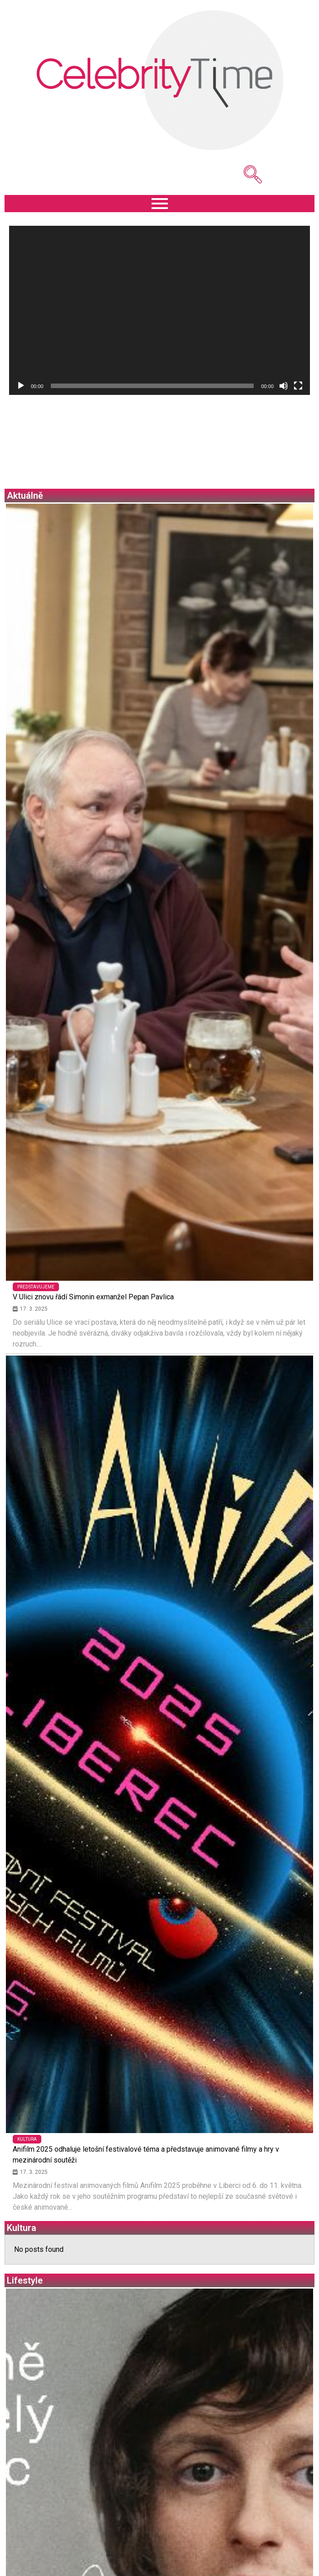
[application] (159, 310)
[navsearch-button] (239, 174)
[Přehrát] (20, 385)
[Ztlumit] (283, 385)
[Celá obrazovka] (298, 385)
